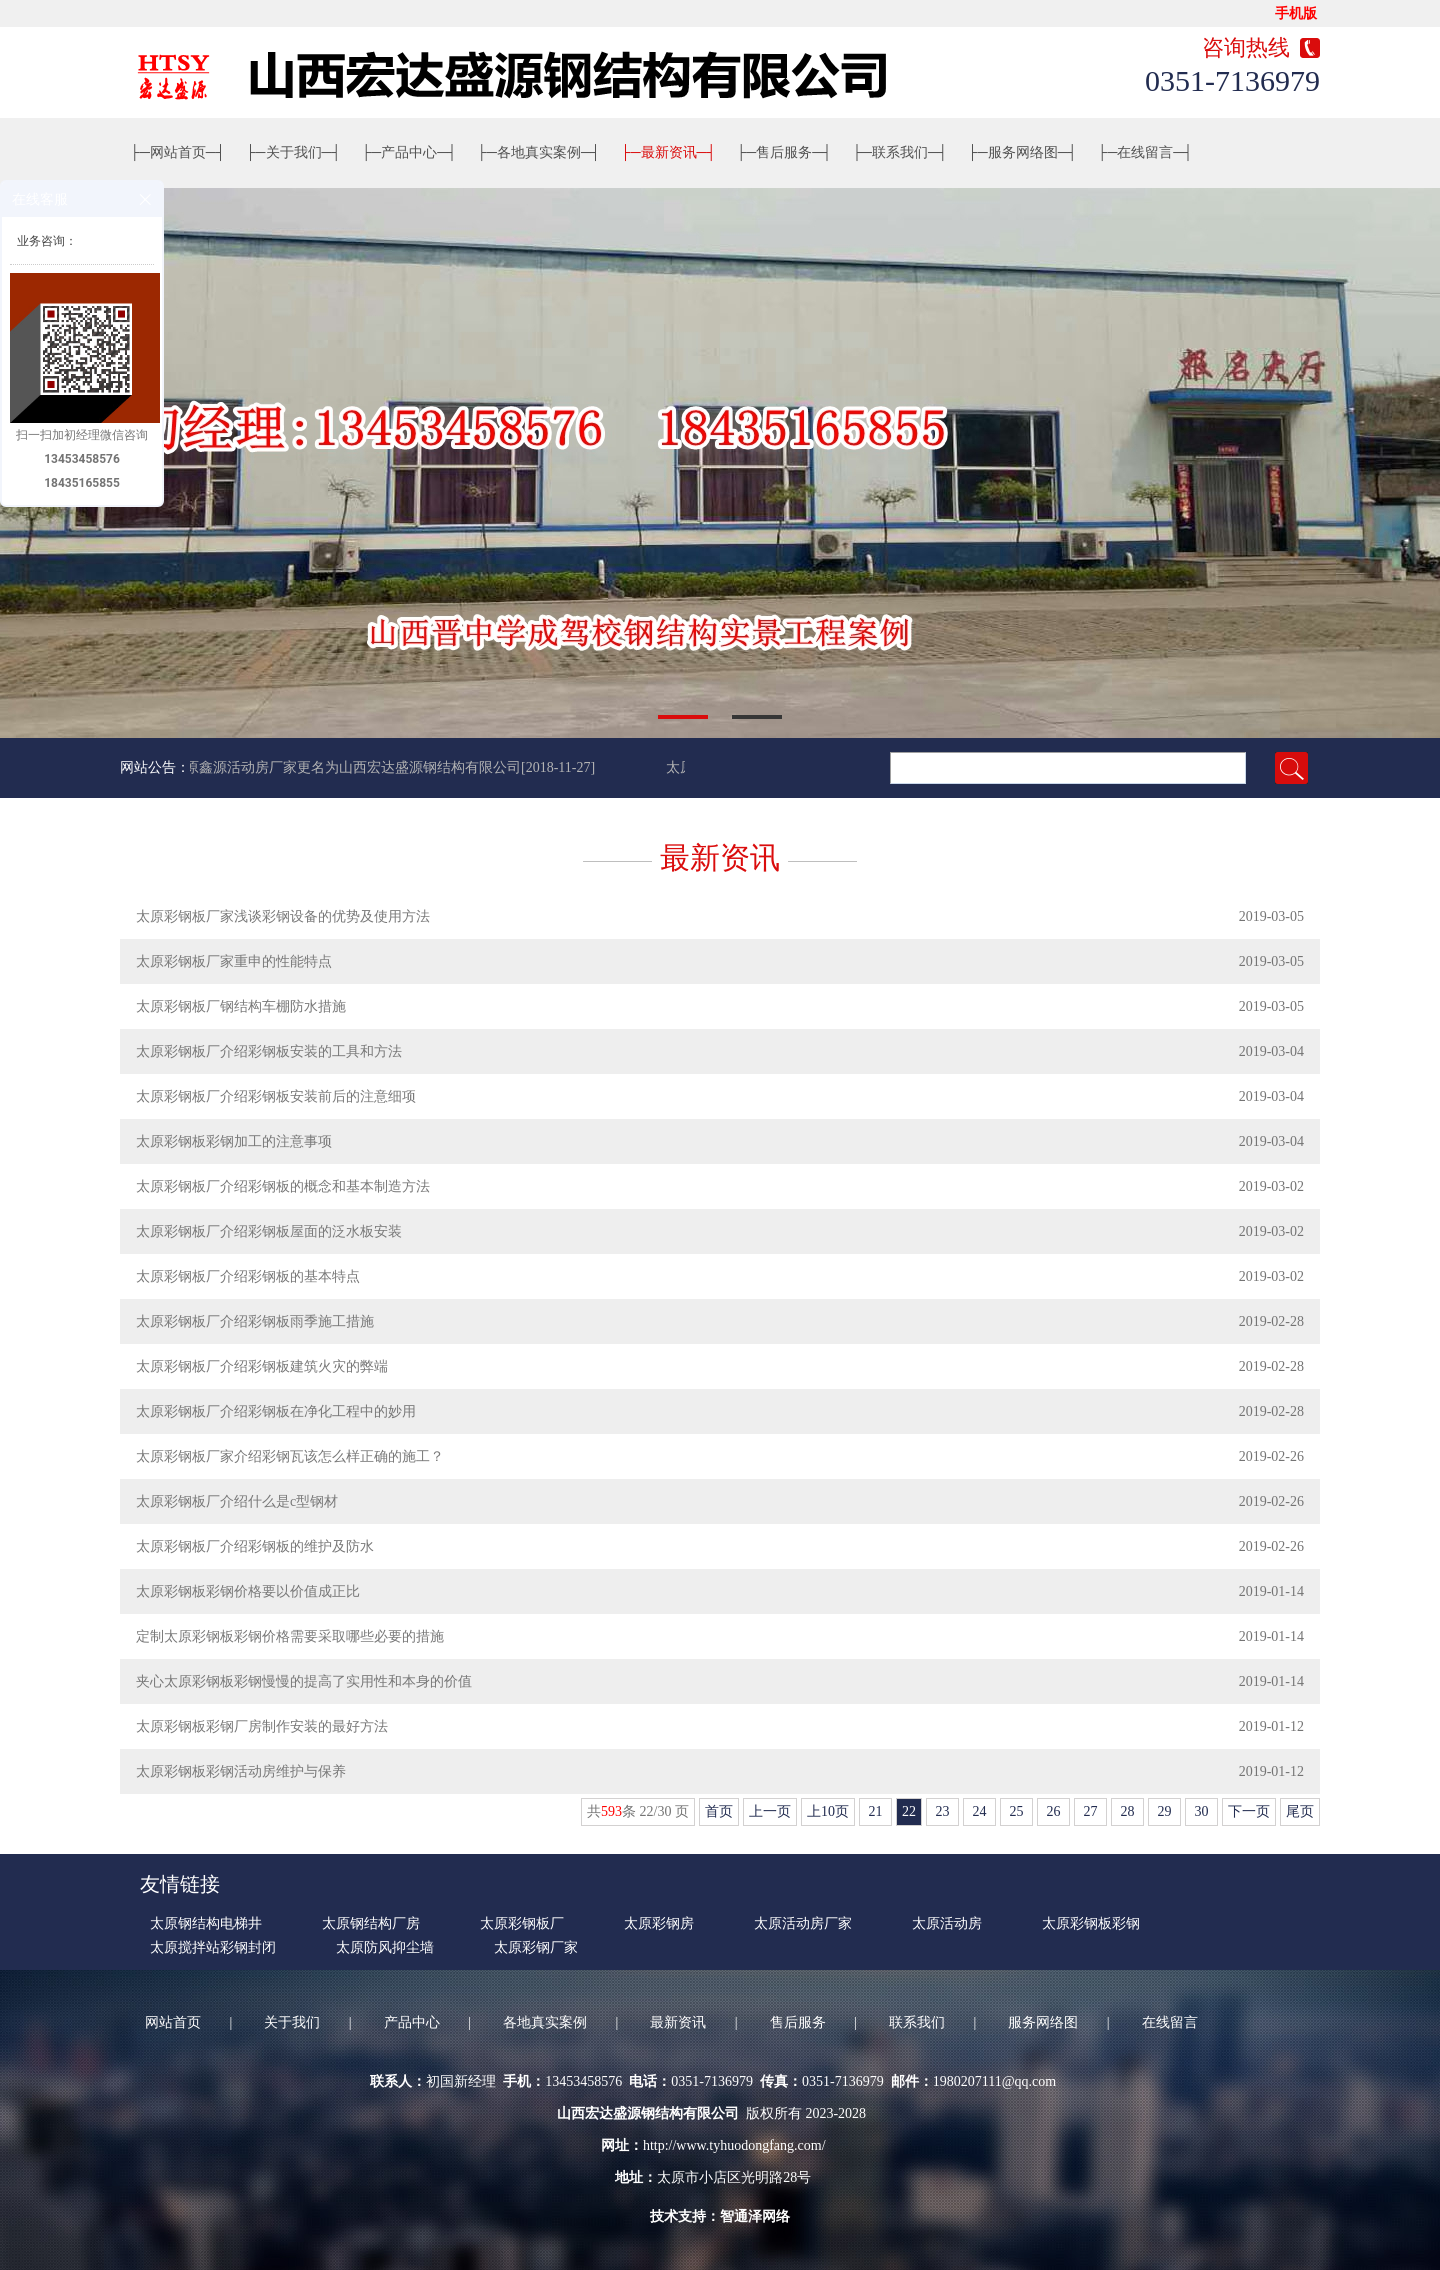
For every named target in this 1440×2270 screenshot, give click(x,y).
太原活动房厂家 (803, 1923)
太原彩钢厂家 (536, 1947)
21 (875, 1811)
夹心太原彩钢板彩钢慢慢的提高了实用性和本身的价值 (304, 1681)
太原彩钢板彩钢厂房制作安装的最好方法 (262, 1726)
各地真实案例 (539, 152)
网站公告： (155, 767)
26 (1053, 1811)
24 (979, 1811)
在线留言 (1146, 152)
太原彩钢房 (659, 1923)
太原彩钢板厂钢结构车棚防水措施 (241, 1006)
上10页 (828, 1811)
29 (1164, 1811)
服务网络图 (1023, 152)
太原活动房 (947, 1923)
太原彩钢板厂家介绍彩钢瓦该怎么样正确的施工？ (290, 1456)
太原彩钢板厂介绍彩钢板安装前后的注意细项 (276, 1096)
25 (1016, 1811)
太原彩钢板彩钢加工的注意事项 (234, 1141)
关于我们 (294, 152)
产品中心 (409, 152)
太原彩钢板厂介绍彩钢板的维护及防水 (255, 1546)
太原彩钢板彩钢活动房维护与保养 (241, 1771)
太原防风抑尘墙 (385, 1947)
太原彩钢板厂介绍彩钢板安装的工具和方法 (269, 1051)
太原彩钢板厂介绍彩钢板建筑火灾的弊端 (262, 1366)
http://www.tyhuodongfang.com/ (734, 2145)
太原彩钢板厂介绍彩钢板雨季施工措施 (255, 1321)
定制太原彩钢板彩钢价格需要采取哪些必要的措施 (290, 1636)
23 (942, 1811)
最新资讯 (669, 152)
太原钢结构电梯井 (206, 1923)
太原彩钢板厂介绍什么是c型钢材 (237, 1501)
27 (1090, 1811)
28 (1127, 1811)
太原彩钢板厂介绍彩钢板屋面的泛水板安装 (269, 1231)
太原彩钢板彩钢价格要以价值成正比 (248, 1591)
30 (1201, 1811)
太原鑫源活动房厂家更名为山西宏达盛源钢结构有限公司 (349, 767)
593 (611, 1811)
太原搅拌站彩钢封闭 (213, 1947)
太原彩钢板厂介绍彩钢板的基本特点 (248, 1276)
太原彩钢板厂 (522, 1923)
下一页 (1249, 1811)
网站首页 (178, 152)
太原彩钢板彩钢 (1091, 1923)
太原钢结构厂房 (371, 1923)
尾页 (1300, 1811)
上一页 (770, 1811)
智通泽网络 (755, 2216)
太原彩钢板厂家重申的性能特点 (234, 961)
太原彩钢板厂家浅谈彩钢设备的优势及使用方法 (283, 916)
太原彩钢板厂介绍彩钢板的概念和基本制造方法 (283, 1186)
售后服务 (784, 152)
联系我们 (900, 152)
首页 (719, 1811)
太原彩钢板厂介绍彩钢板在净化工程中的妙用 (276, 1411)
